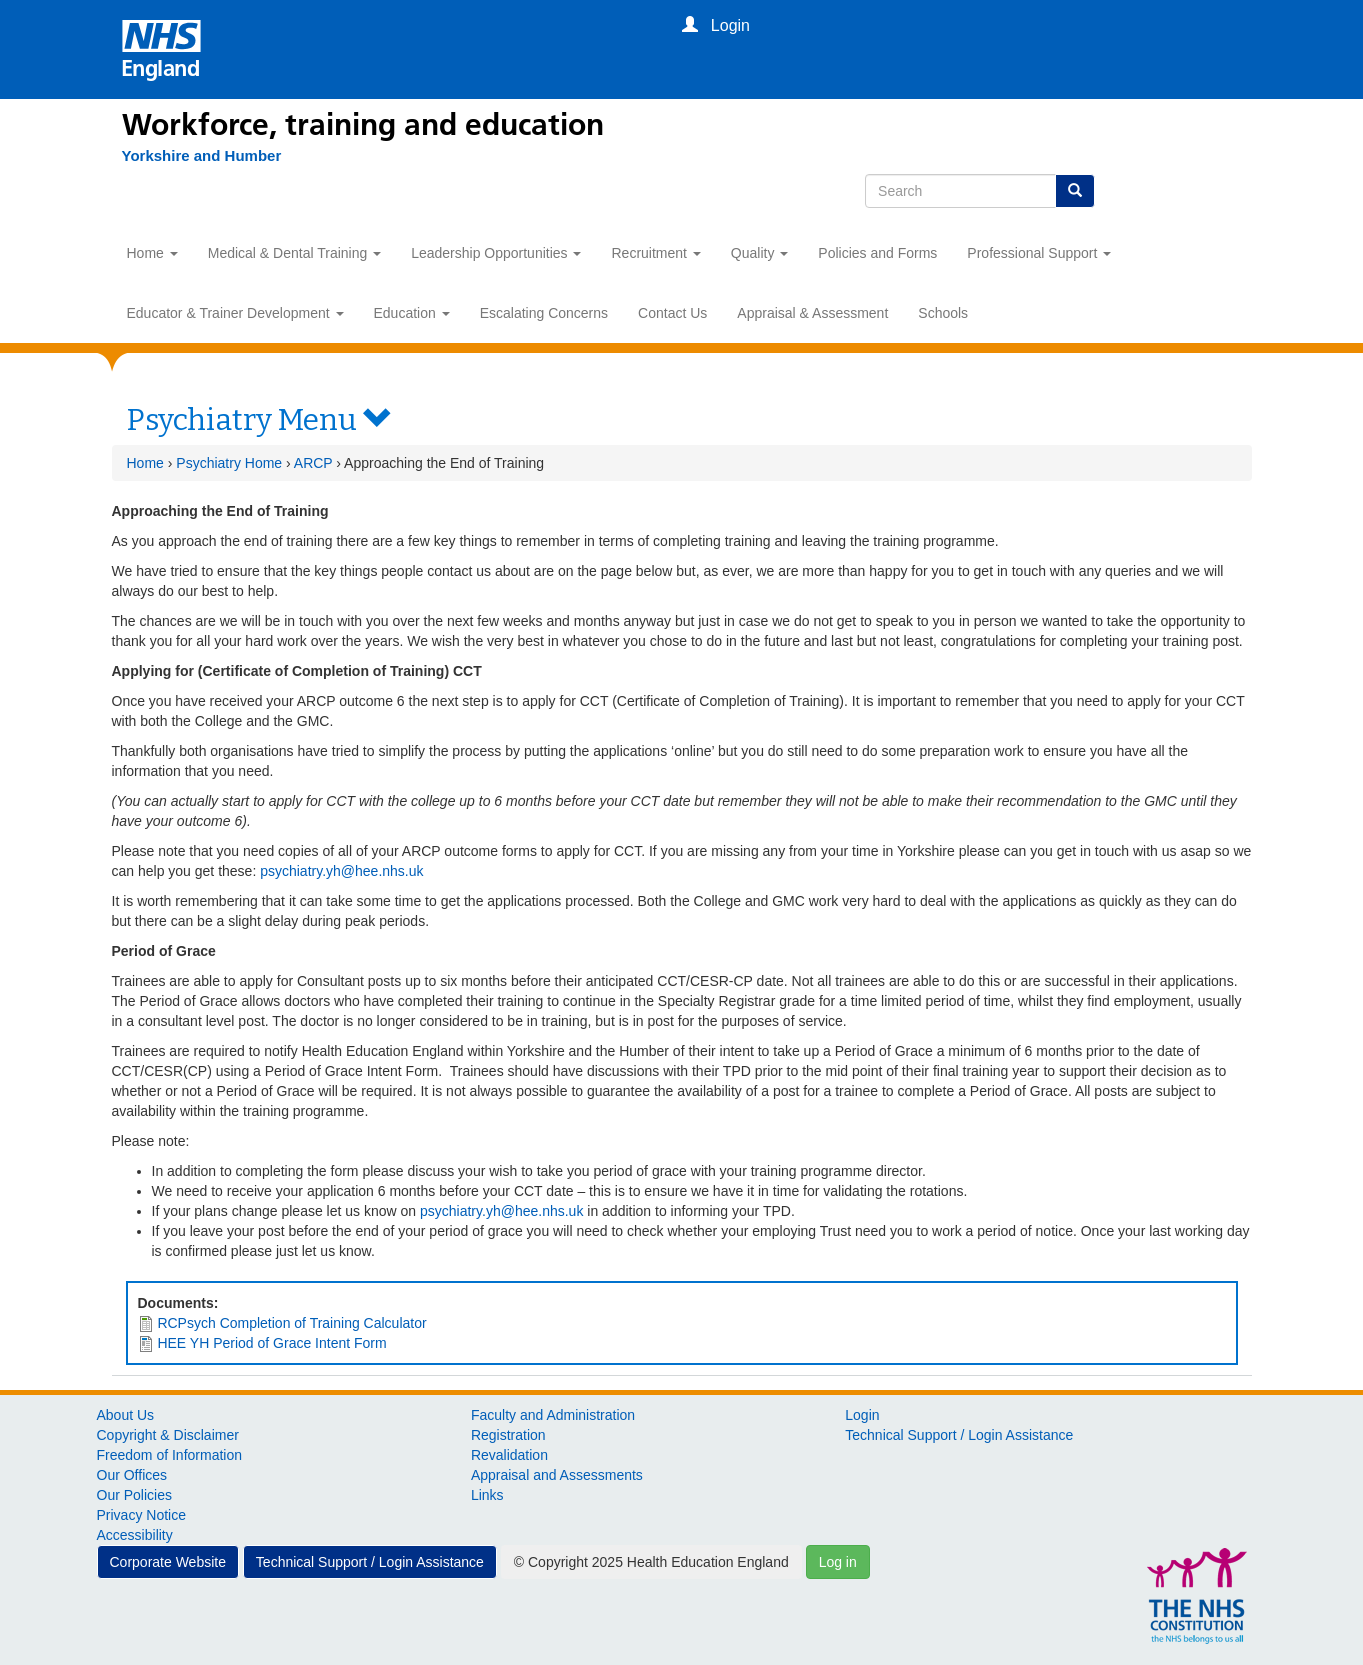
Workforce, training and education (363, 125)
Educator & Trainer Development (235, 313)
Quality (759, 253)
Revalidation (509, 1455)
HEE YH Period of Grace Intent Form (271, 1343)
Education (412, 313)
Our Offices (132, 1475)
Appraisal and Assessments (557, 1475)
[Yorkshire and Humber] (202, 156)
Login (862, 1415)
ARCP (313, 463)
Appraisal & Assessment (812, 313)
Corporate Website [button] (168, 1562)
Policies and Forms (877, 253)
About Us (126, 1415)
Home (152, 253)
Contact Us (672, 313)
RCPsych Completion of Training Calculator (291, 1323)
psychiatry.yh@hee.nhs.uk (341, 871)
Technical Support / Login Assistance (959, 1435)
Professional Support (1039, 253)
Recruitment (655, 253)
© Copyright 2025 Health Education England (651, 1562)
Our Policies (134, 1495)
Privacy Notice (141, 1515)
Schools (943, 313)
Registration (508, 1435)
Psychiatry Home (229, 463)
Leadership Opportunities (496, 253)
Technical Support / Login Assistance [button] (370, 1562)
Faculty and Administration (553, 1415)
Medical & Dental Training (294, 253)
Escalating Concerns (544, 313)
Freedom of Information (170, 1455)
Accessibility (135, 1535)
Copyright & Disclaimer (168, 1435)
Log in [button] (838, 1562)
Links (487, 1495)
